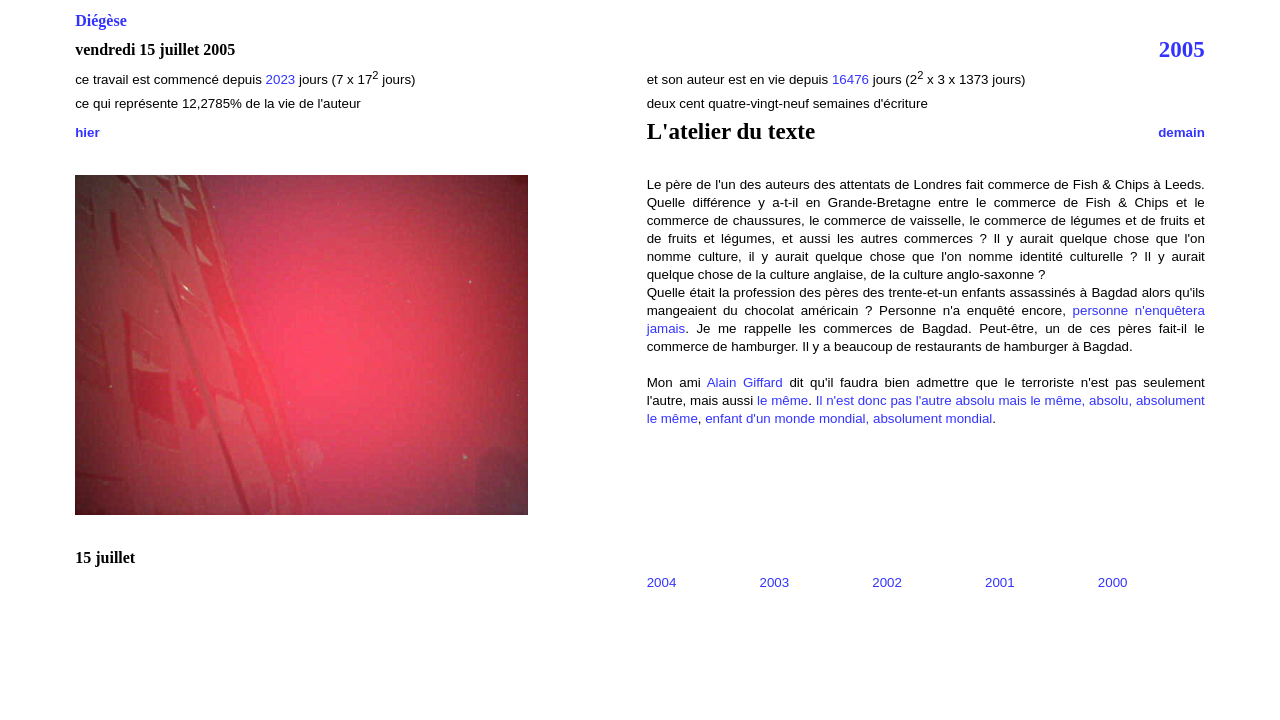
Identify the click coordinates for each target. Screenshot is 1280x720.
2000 (1113, 582)
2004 (662, 582)
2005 (1182, 49)
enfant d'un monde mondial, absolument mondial (848, 418)
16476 (850, 79)
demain (1181, 132)
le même (782, 400)
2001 (1000, 582)
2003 (774, 582)
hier (87, 132)
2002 (887, 582)
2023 (281, 79)
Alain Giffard (745, 382)
